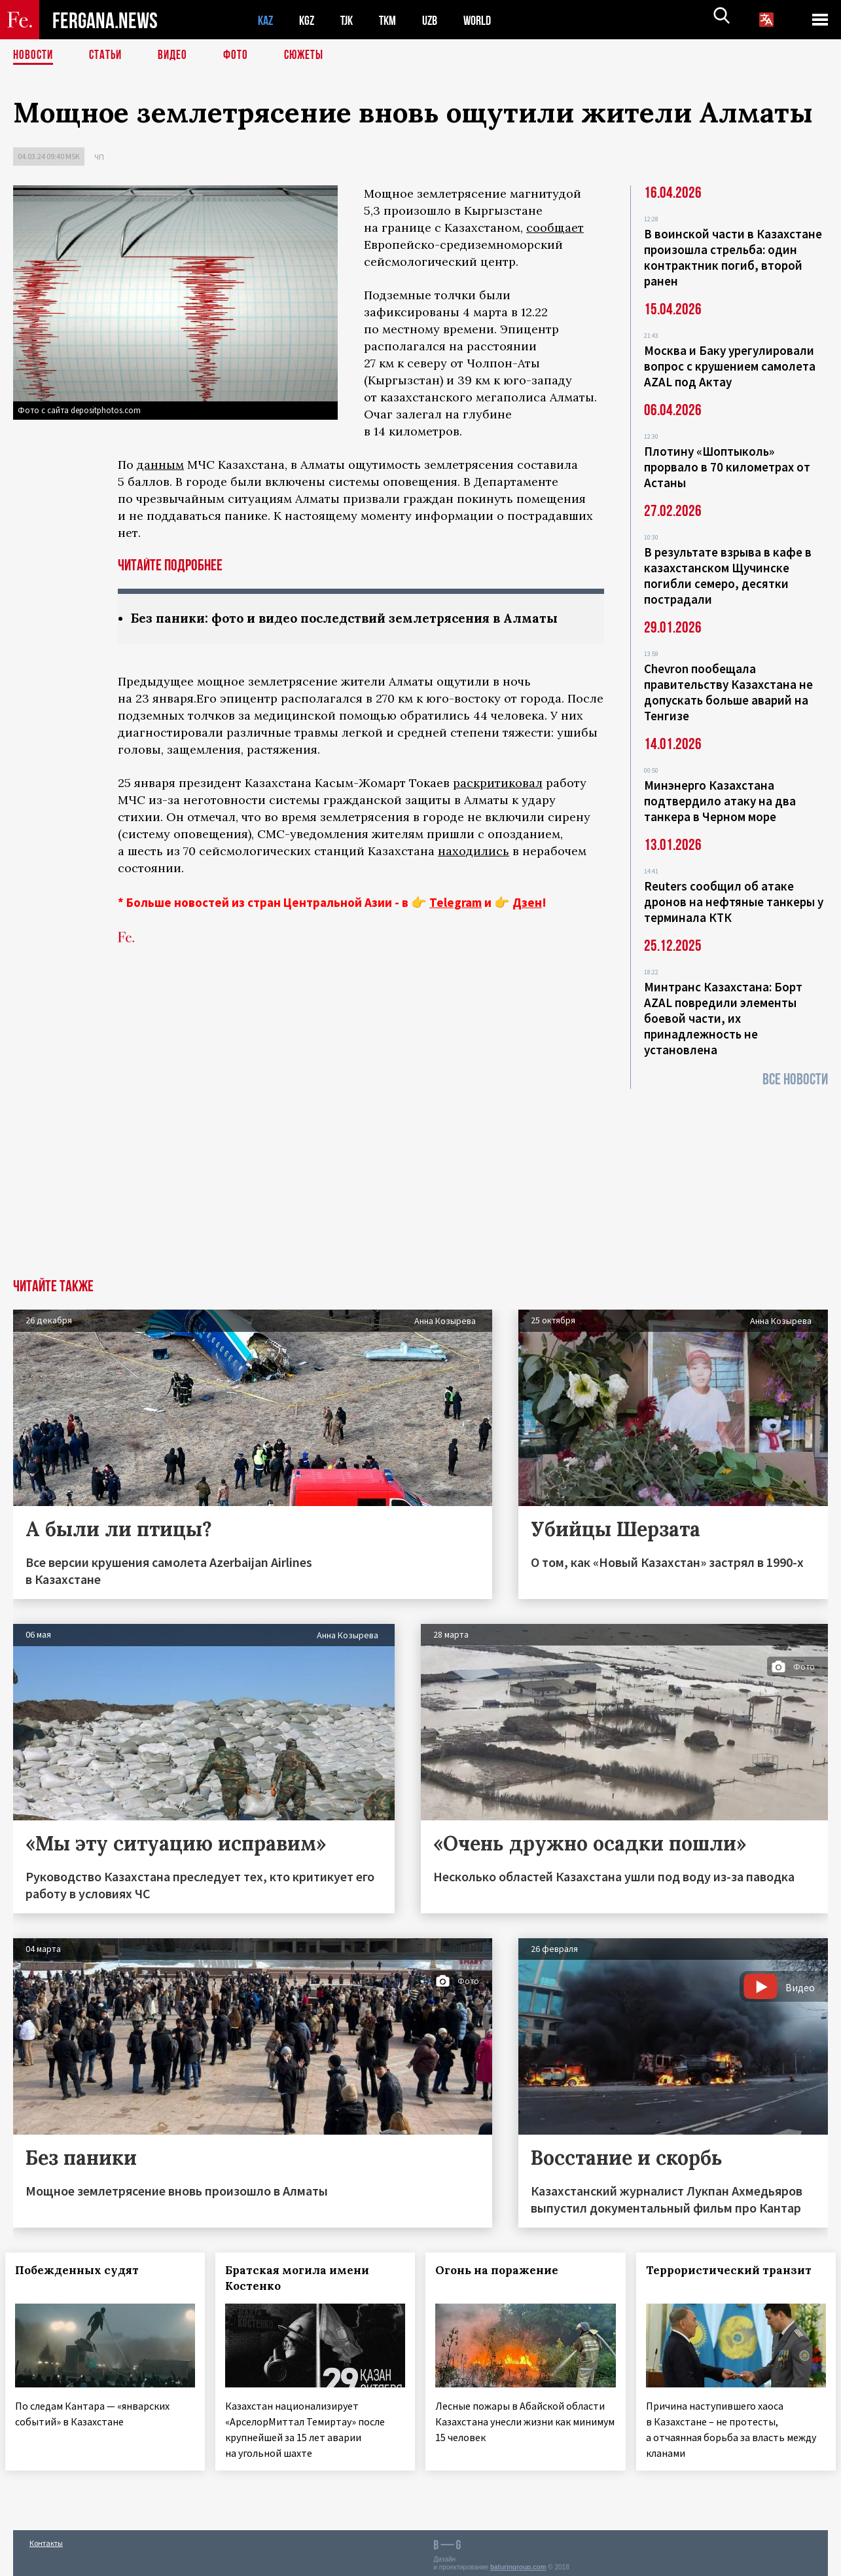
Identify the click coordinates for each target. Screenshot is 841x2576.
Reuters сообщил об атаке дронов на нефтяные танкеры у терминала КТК (733, 901)
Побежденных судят (85, 2270)
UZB (438, 20)
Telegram (455, 903)
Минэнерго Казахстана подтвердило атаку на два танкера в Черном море (720, 800)
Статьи (108, 55)
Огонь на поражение (505, 2270)
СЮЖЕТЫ (311, 55)
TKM (394, 20)
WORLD (488, 20)
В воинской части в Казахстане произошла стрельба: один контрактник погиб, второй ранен (733, 257)
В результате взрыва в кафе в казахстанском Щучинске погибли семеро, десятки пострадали (728, 575)
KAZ (266, 20)
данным (160, 464)
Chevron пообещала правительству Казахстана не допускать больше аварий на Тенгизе (728, 692)
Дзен (527, 903)
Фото (241, 55)
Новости (34, 55)
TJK (351, 20)
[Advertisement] (421, 1180)
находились (473, 851)
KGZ (309, 20)
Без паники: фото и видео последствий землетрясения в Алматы (357, 618)
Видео (177, 55)
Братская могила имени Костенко (305, 2278)
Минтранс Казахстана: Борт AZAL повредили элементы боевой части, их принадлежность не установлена (723, 1018)
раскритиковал (498, 783)
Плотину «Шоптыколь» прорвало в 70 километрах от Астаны (727, 466)
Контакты (46, 2538)
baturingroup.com (518, 2562)
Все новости (795, 1079)
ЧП (99, 157)
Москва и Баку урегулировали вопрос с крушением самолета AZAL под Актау (729, 366)
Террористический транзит (711, 2278)
